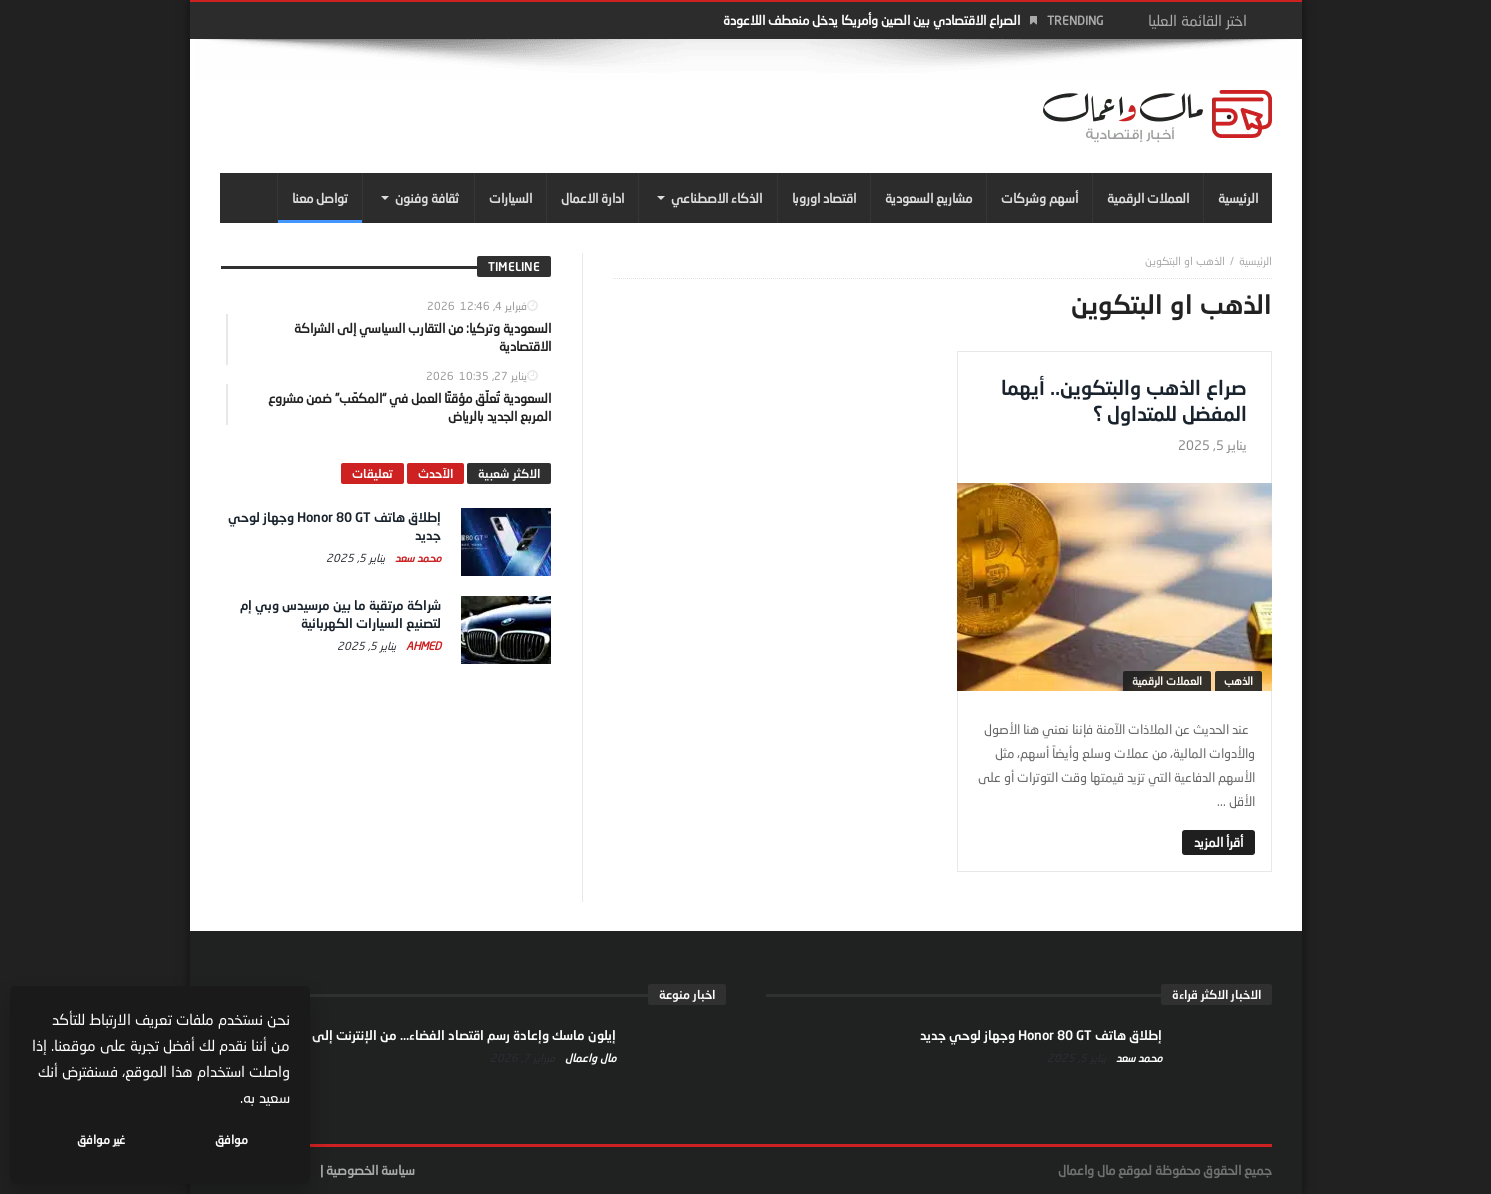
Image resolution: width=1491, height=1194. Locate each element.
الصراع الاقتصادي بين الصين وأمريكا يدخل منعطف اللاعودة (871, 20)
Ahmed (422, 645)
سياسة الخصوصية (370, 1170)
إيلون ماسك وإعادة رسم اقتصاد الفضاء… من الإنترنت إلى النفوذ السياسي (419, 1035)
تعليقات (372, 473)
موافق (231, 1139)
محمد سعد (416, 557)
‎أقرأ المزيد (1218, 842)
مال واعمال (589, 1057)
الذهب (1238, 680)
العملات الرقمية (1167, 680)
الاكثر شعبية (509, 473)
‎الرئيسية (1255, 260)
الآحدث (435, 473)
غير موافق (101, 1139)
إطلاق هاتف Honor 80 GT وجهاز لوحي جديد (1041, 1035)
